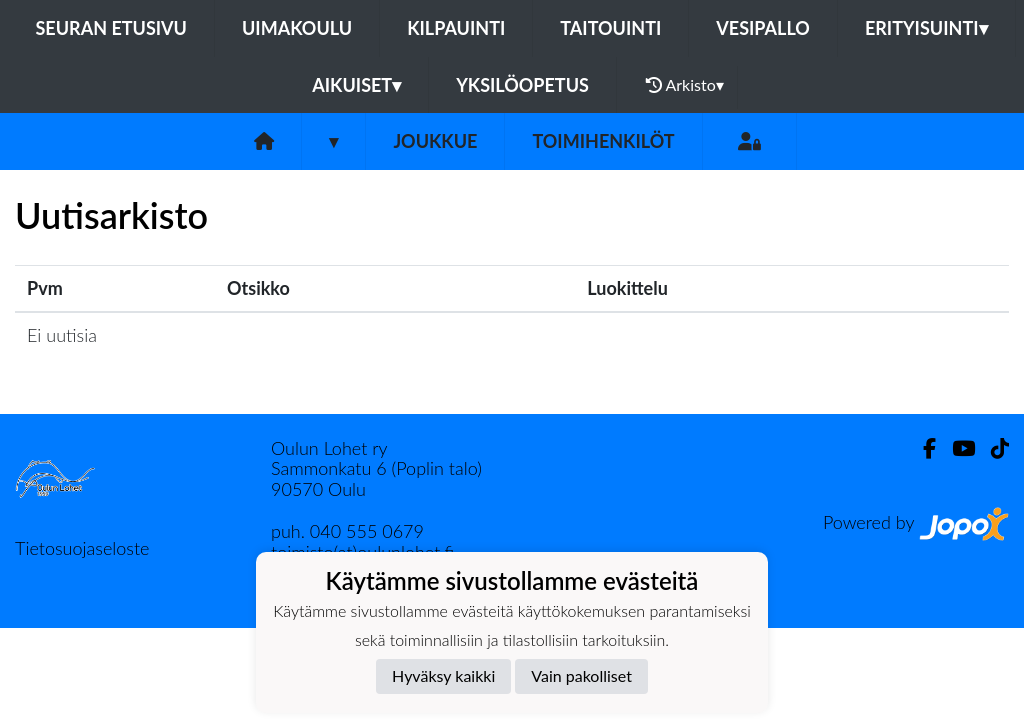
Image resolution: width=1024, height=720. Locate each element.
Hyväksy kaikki (443, 675)
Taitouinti (610, 28)
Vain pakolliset (581, 675)
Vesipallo (763, 28)
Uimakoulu (297, 28)
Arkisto (685, 85)
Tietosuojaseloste (82, 548)
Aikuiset (356, 85)
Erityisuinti (926, 28)
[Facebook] (921, 448)
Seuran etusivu (111, 28)
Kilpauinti (456, 28)
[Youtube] (955, 448)
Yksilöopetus (522, 85)
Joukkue (435, 141)
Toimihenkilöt (603, 141)
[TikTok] (992, 448)
